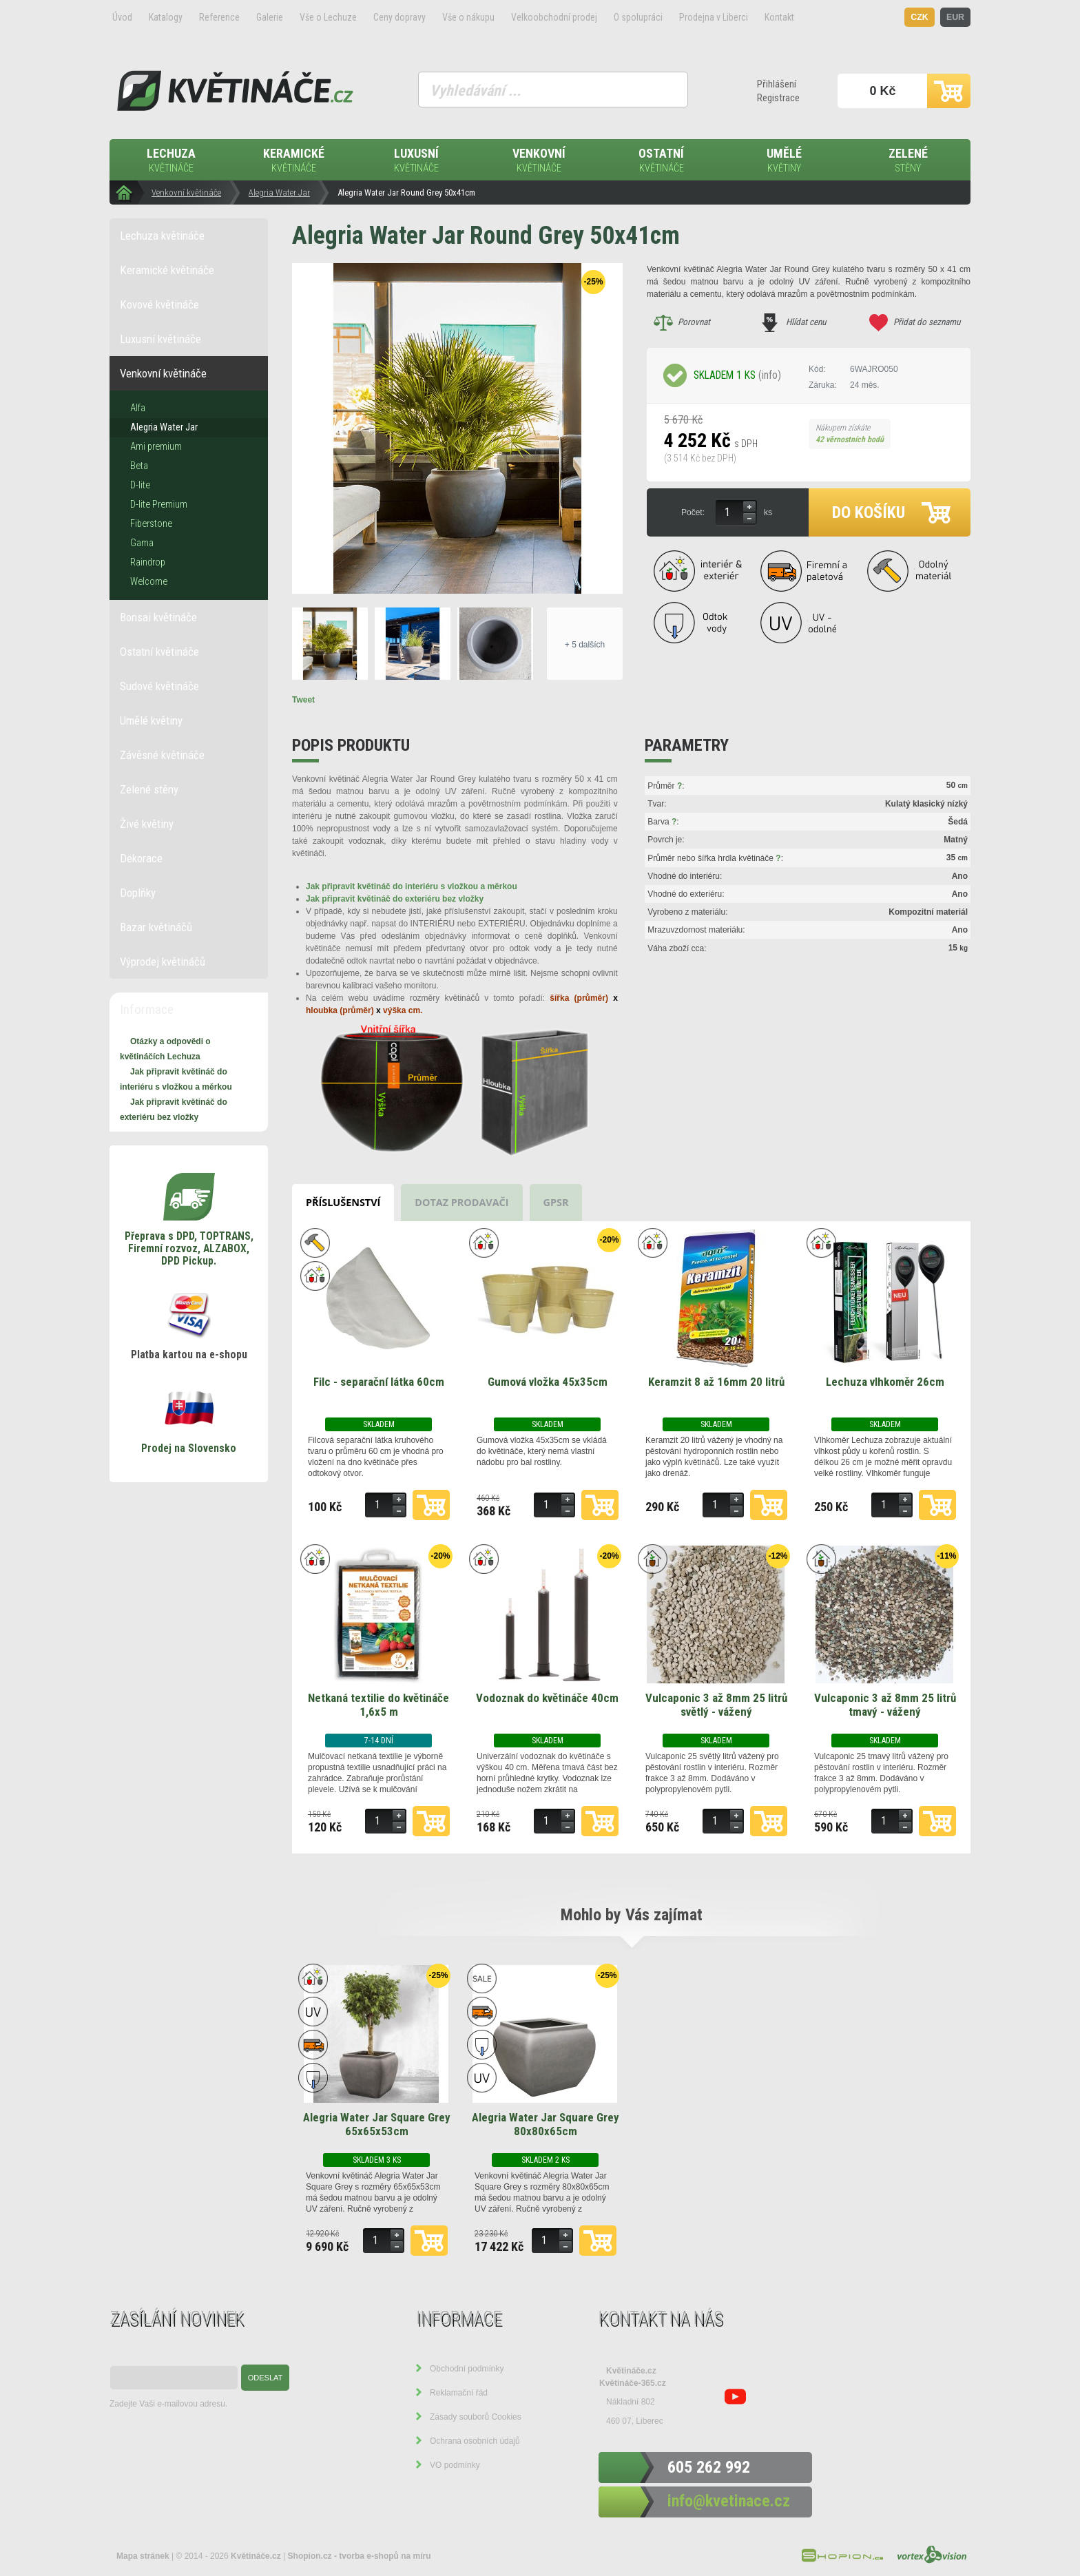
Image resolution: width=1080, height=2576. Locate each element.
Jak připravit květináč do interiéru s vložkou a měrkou (411, 886)
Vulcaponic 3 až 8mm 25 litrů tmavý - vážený (885, 1704)
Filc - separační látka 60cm (378, 1382)
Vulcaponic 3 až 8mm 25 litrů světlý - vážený (716, 1704)
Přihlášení (776, 84)
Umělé (784, 161)
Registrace (778, 98)
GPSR (556, 1202)
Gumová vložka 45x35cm (548, 1382)
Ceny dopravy (399, 17)
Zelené (907, 161)
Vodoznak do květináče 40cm (547, 1698)
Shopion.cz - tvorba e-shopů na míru (359, 2556)
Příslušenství (343, 1202)
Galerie (269, 17)
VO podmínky (455, 2465)
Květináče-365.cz (632, 2383)
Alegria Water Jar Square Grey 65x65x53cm (376, 2124)
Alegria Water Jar (279, 192)
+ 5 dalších (585, 645)
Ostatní (661, 161)
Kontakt (779, 17)
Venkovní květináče (186, 192)
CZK (919, 17)
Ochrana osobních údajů (475, 2441)
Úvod (122, 17)
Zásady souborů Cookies (475, 2417)
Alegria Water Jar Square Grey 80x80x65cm (545, 2124)
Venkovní (538, 161)
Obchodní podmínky (466, 2369)
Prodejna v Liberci (713, 17)
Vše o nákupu (468, 17)
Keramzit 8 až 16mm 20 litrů (716, 1382)
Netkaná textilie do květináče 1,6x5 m (378, 1704)
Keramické (293, 161)
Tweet (303, 700)
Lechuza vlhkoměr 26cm (885, 1382)
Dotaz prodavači (461, 1202)
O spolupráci (638, 17)
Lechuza (171, 161)
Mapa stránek (142, 2556)
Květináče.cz (631, 2371)
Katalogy (166, 17)
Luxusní (416, 161)
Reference (219, 17)
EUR (955, 17)
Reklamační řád (459, 2393)
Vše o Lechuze (328, 17)
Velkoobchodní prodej (554, 17)
